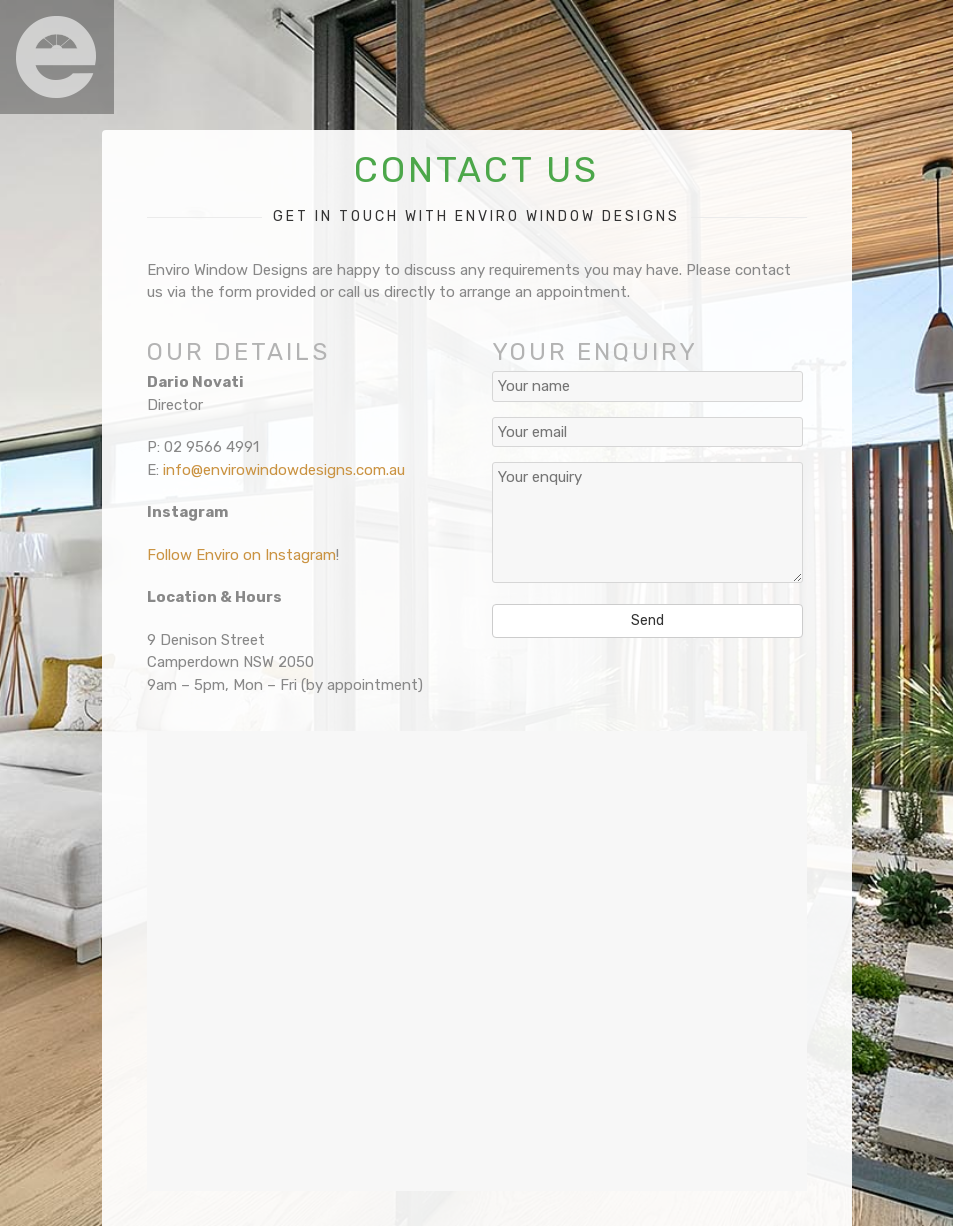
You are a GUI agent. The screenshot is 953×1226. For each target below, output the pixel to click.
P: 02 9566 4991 (203, 447)
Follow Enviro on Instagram (241, 555)
